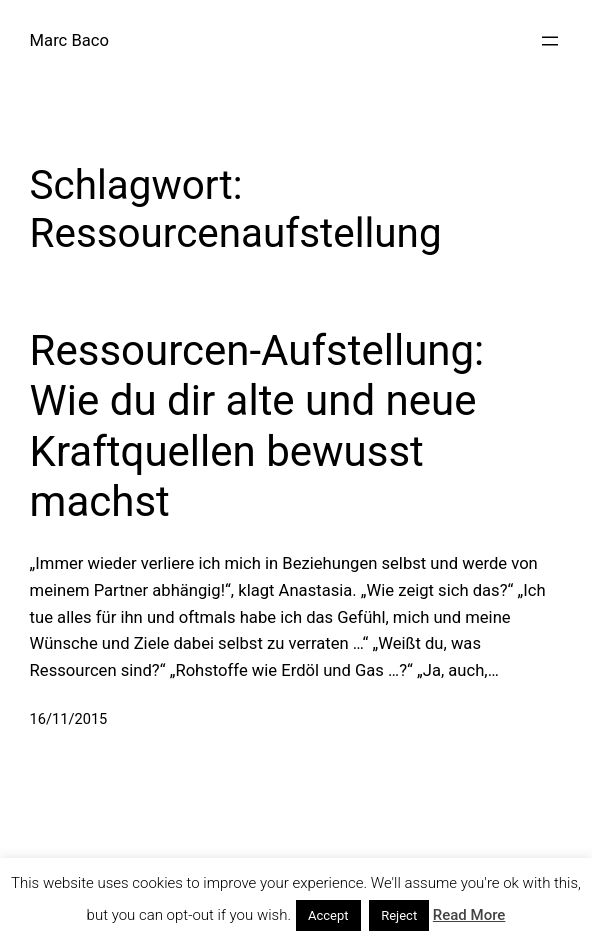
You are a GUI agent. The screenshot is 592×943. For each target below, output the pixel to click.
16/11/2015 (69, 719)
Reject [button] (399, 915)
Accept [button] (328, 915)
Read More (469, 915)
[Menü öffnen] (550, 41)
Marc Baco (69, 40)
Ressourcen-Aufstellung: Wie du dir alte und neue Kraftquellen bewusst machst (257, 426)
